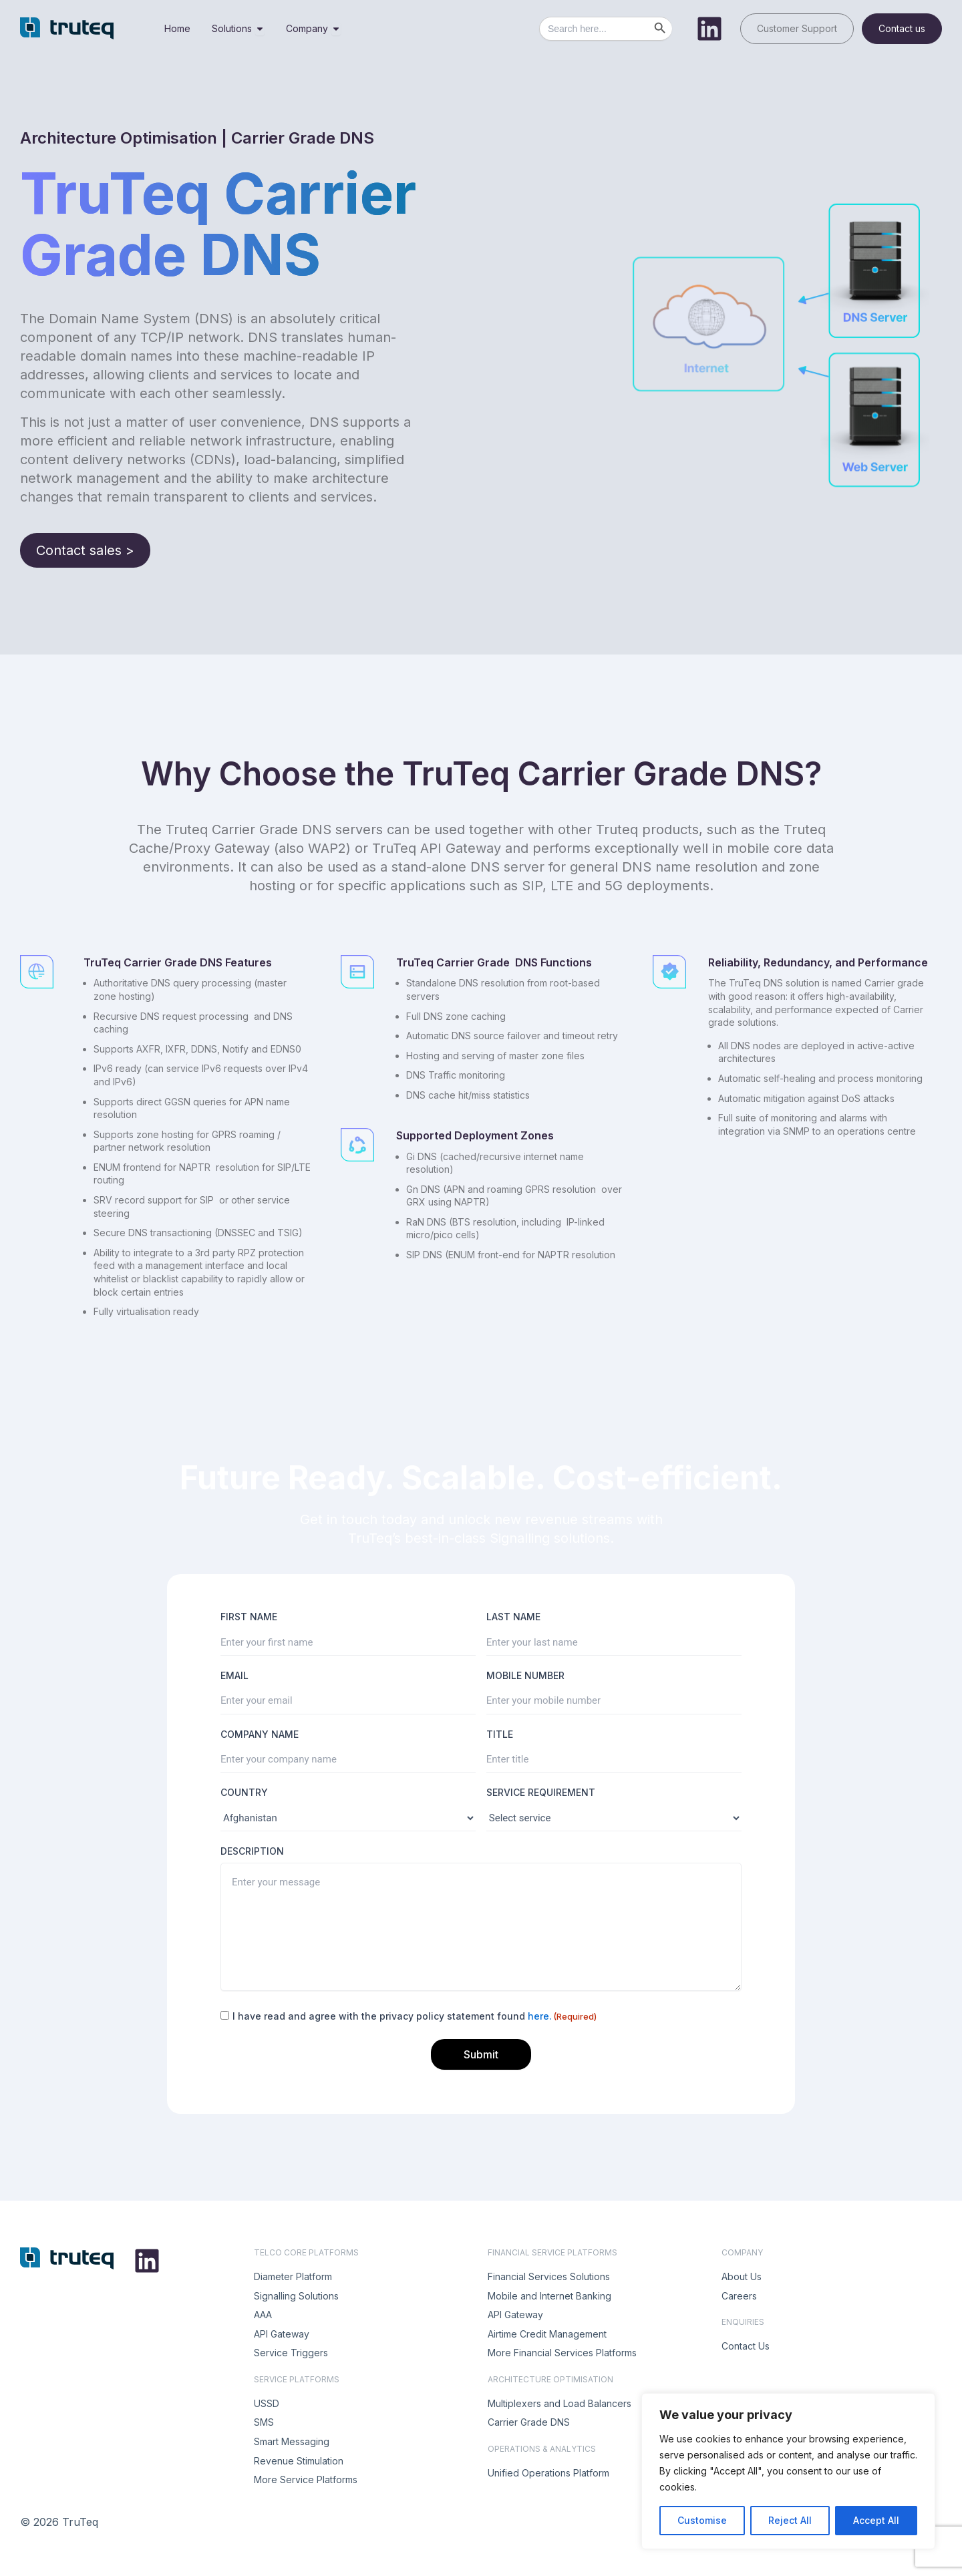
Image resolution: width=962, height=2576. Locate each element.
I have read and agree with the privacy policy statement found (414, 2016)
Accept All (876, 2520)
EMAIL (234, 1675)
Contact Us (746, 2346)
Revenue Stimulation (298, 2460)
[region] (788, 2471)
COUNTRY (244, 1792)
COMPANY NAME (259, 1734)
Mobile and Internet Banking (549, 2296)
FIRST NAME (248, 1616)
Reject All (790, 2520)
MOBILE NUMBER (525, 1675)
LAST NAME (513, 1616)
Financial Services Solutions (549, 2276)
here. (540, 2016)
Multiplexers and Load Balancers (559, 2403)
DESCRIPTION (252, 1851)
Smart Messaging (291, 2441)
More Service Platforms (305, 2479)
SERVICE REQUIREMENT (540, 1792)
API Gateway (281, 2334)
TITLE (499, 1734)
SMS (264, 2422)
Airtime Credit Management (547, 2334)
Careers (739, 2296)
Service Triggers (291, 2352)
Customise (702, 2520)
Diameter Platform (293, 2276)
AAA (263, 2314)
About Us (742, 2276)
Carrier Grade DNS (529, 2422)
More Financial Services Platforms (562, 2352)
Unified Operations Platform (548, 2472)
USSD (266, 2403)
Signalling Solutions (296, 2296)
